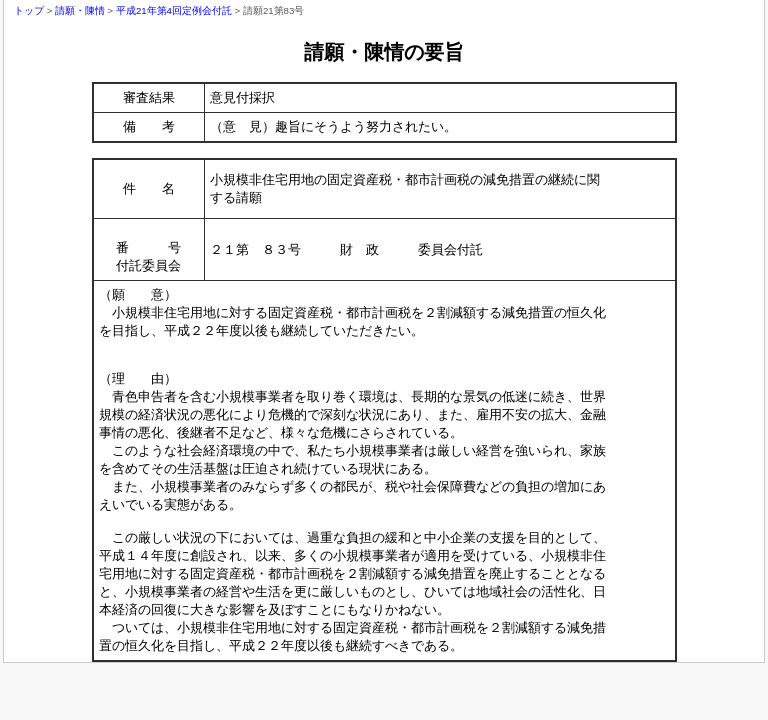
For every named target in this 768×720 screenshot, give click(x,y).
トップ (29, 10)
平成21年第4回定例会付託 (174, 10)
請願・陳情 (80, 10)
